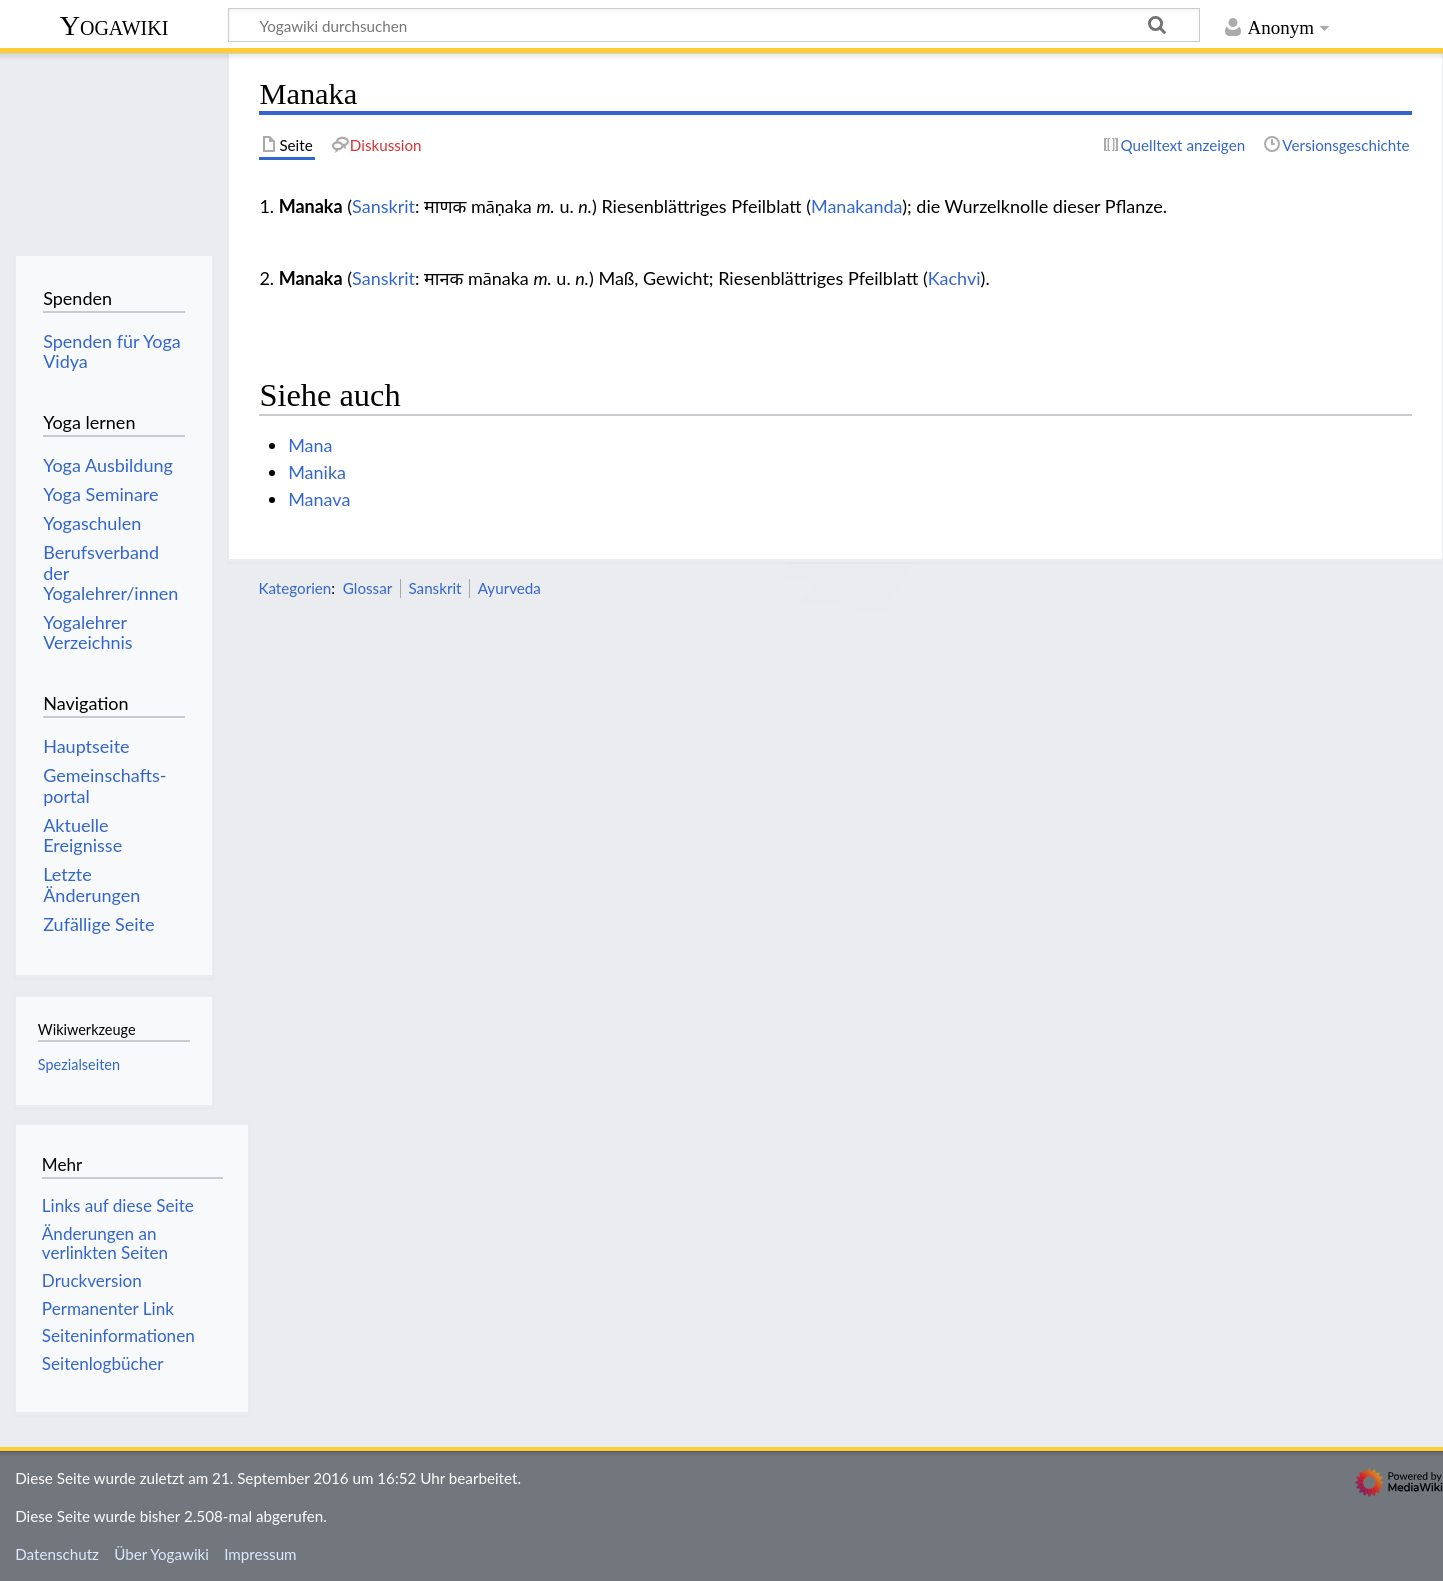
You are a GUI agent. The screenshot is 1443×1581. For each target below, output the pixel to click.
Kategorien (294, 588)
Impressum (260, 1554)
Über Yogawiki (161, 1554)
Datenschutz (57, 1554)
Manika (317, 472)
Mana (310, 445)
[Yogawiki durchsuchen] (714, 25)
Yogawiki (114, 25)
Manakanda (856, 206)
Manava (319, 499)
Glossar (367, 588)
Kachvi (954, 278)
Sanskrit (383, 206)
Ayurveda (509, 588)
